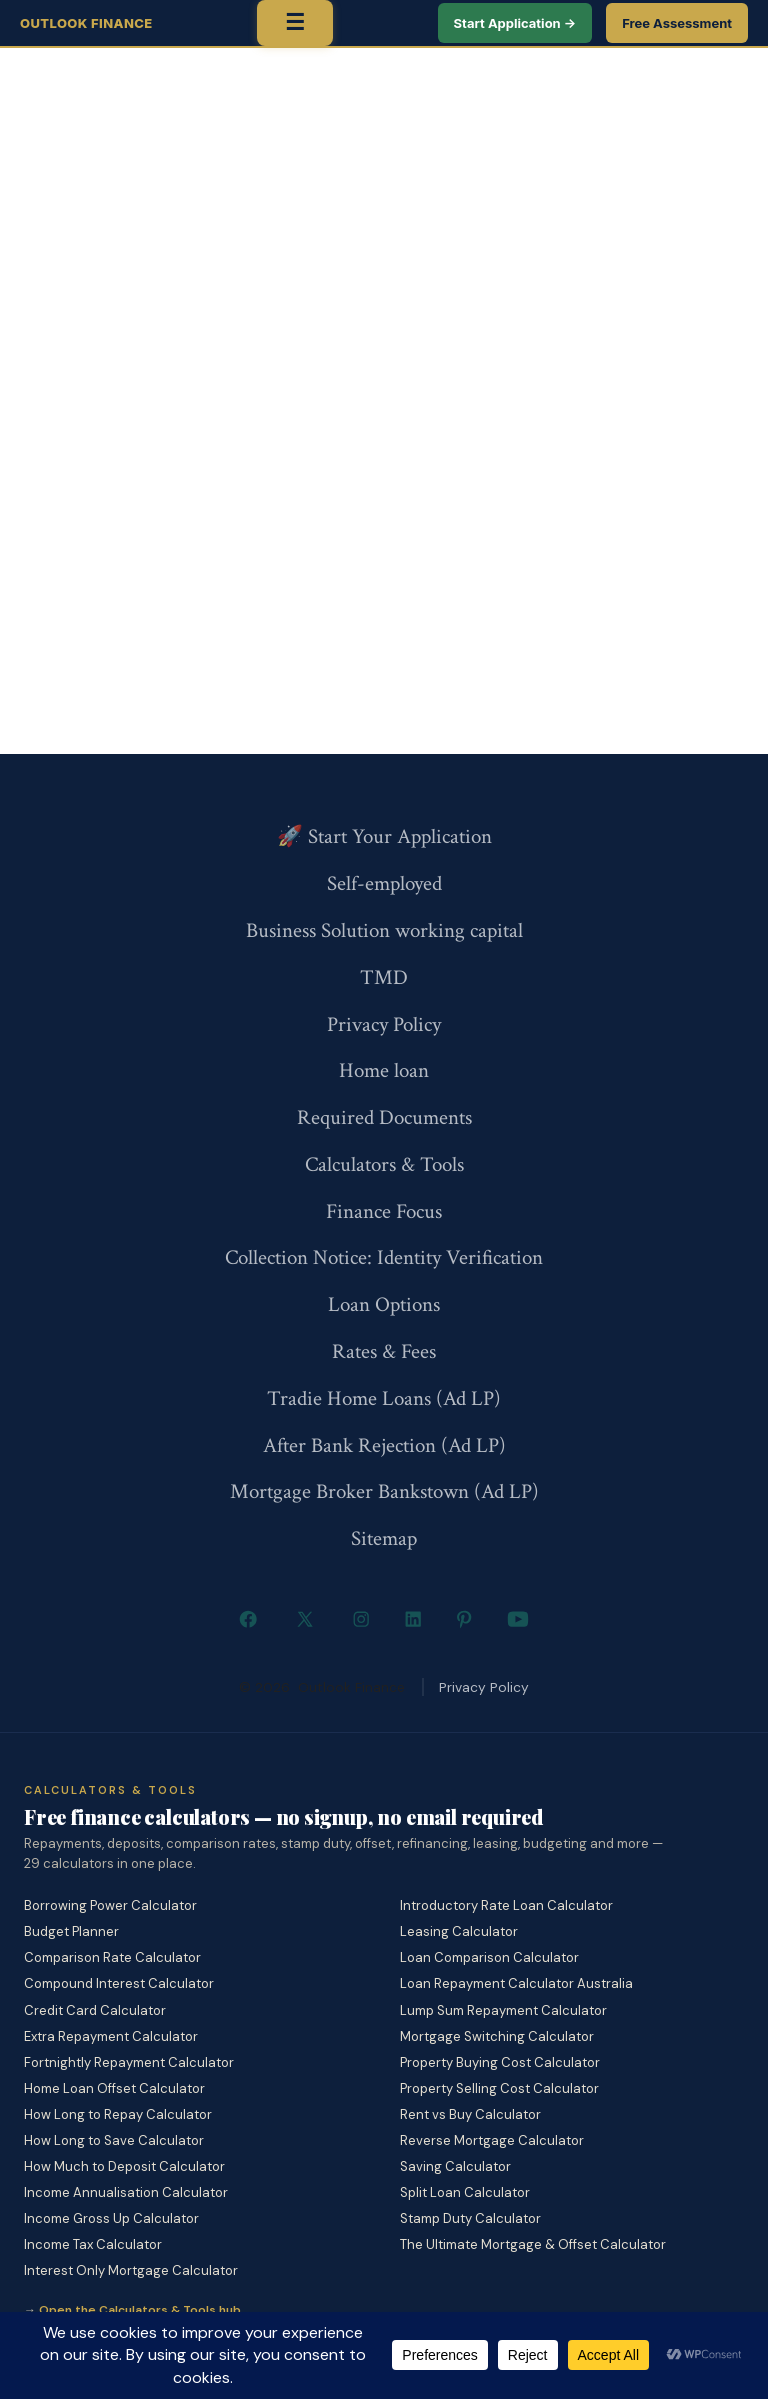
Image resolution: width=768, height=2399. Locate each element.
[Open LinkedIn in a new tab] (413, 1619)
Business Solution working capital (384, 930)
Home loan (384, 1070)
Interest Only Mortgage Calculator (131, 2270)
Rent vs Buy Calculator (470, 2114)
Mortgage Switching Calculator (497, 2036)
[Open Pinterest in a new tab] (465, 1619)
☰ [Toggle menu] (295, 22)
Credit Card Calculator (95, 2010)
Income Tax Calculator (93, 2244)
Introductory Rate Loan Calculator (506, 1905)
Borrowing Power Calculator (110, 1905)
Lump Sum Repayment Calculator (503, 2010)
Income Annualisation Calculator (126, 2192)
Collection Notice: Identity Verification (384, 1257)
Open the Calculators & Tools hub (140, 2310)
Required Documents (384, 1117)
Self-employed (384, 883)
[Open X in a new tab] (304, 1619)
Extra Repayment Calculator (111, 2036)
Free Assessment (677, 23)
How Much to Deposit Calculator (124, 2166)
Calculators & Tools (384, 1164)
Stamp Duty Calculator (470, 2218)
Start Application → (515, 23)
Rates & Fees (384, 1351)
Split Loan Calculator (465, 2192)
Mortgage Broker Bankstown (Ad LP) (384, 1491)
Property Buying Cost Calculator (500, 2062)
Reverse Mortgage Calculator (492, 2140)
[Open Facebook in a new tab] (249, 1619)
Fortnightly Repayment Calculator (129, 2062)
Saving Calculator (455, 2166)
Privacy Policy (384, 1024)
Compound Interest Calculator (119, 1983)
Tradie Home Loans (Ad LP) (384, 1398)
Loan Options (384, 1304)
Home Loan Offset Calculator (114, 2088)
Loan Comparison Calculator (489, 1957)
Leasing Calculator (459, 1931)
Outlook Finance (86, 23)
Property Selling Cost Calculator (499, 2088)
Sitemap (384, 1538)
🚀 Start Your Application (384, 836)
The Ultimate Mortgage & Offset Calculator (533, 2244)
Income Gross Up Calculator (111, 2218)
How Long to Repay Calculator (118, 2114)
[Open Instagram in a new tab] (361, 1619)
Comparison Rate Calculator (112, 1957)
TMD (384, 977)
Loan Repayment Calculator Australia (516, 1983)
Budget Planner (71, 1931)
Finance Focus (384, 1211)
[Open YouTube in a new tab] (517, 1619)
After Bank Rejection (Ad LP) (384, 1445)
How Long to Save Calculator (114, 2140)
